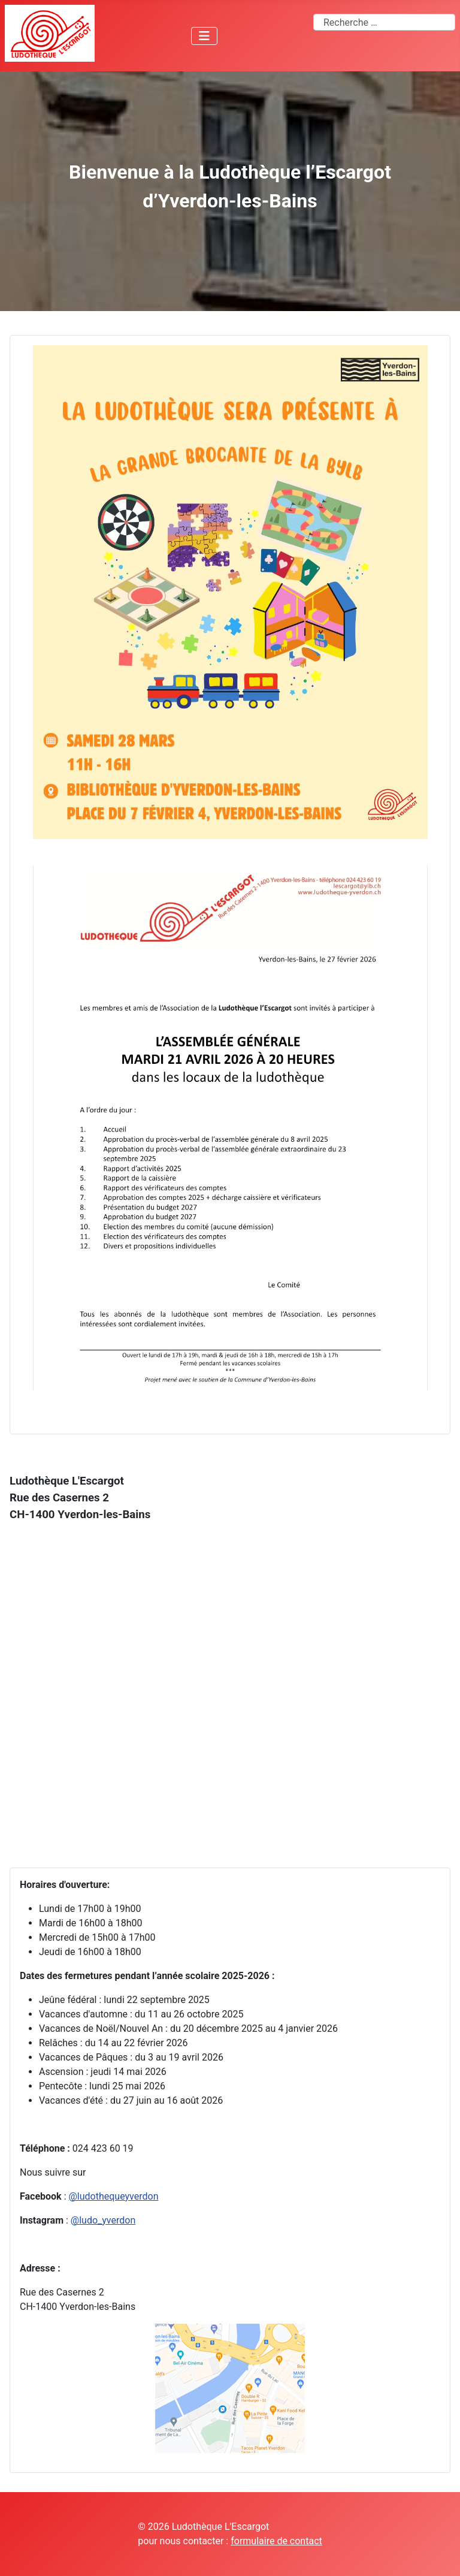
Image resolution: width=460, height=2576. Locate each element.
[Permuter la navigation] (204, 36)
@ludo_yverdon (103, 2220)
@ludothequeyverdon (113, 2196)
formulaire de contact (276, 2541)
